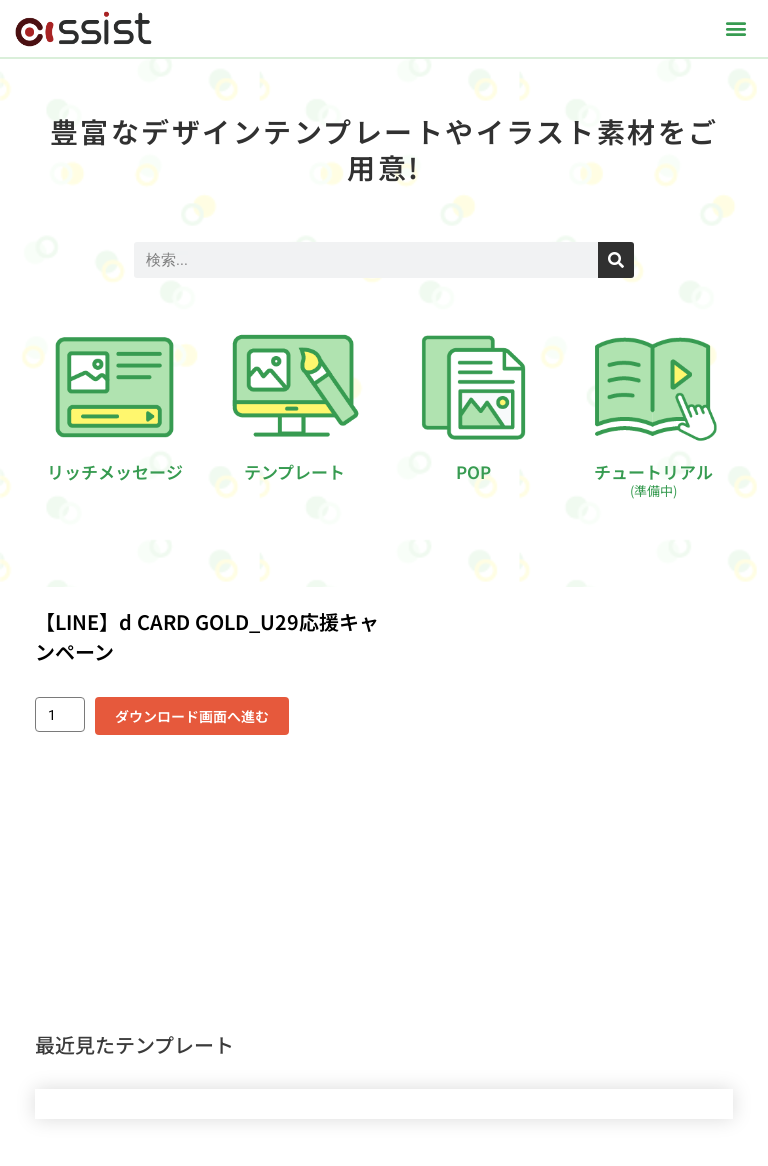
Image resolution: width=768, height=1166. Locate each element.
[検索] (616, 260)
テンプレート (294, 471)
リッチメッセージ (115, 471)
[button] (736, 28)
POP (473, 471)
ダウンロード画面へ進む (192, 716)
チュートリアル (653, 479)
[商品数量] (60, 714)
